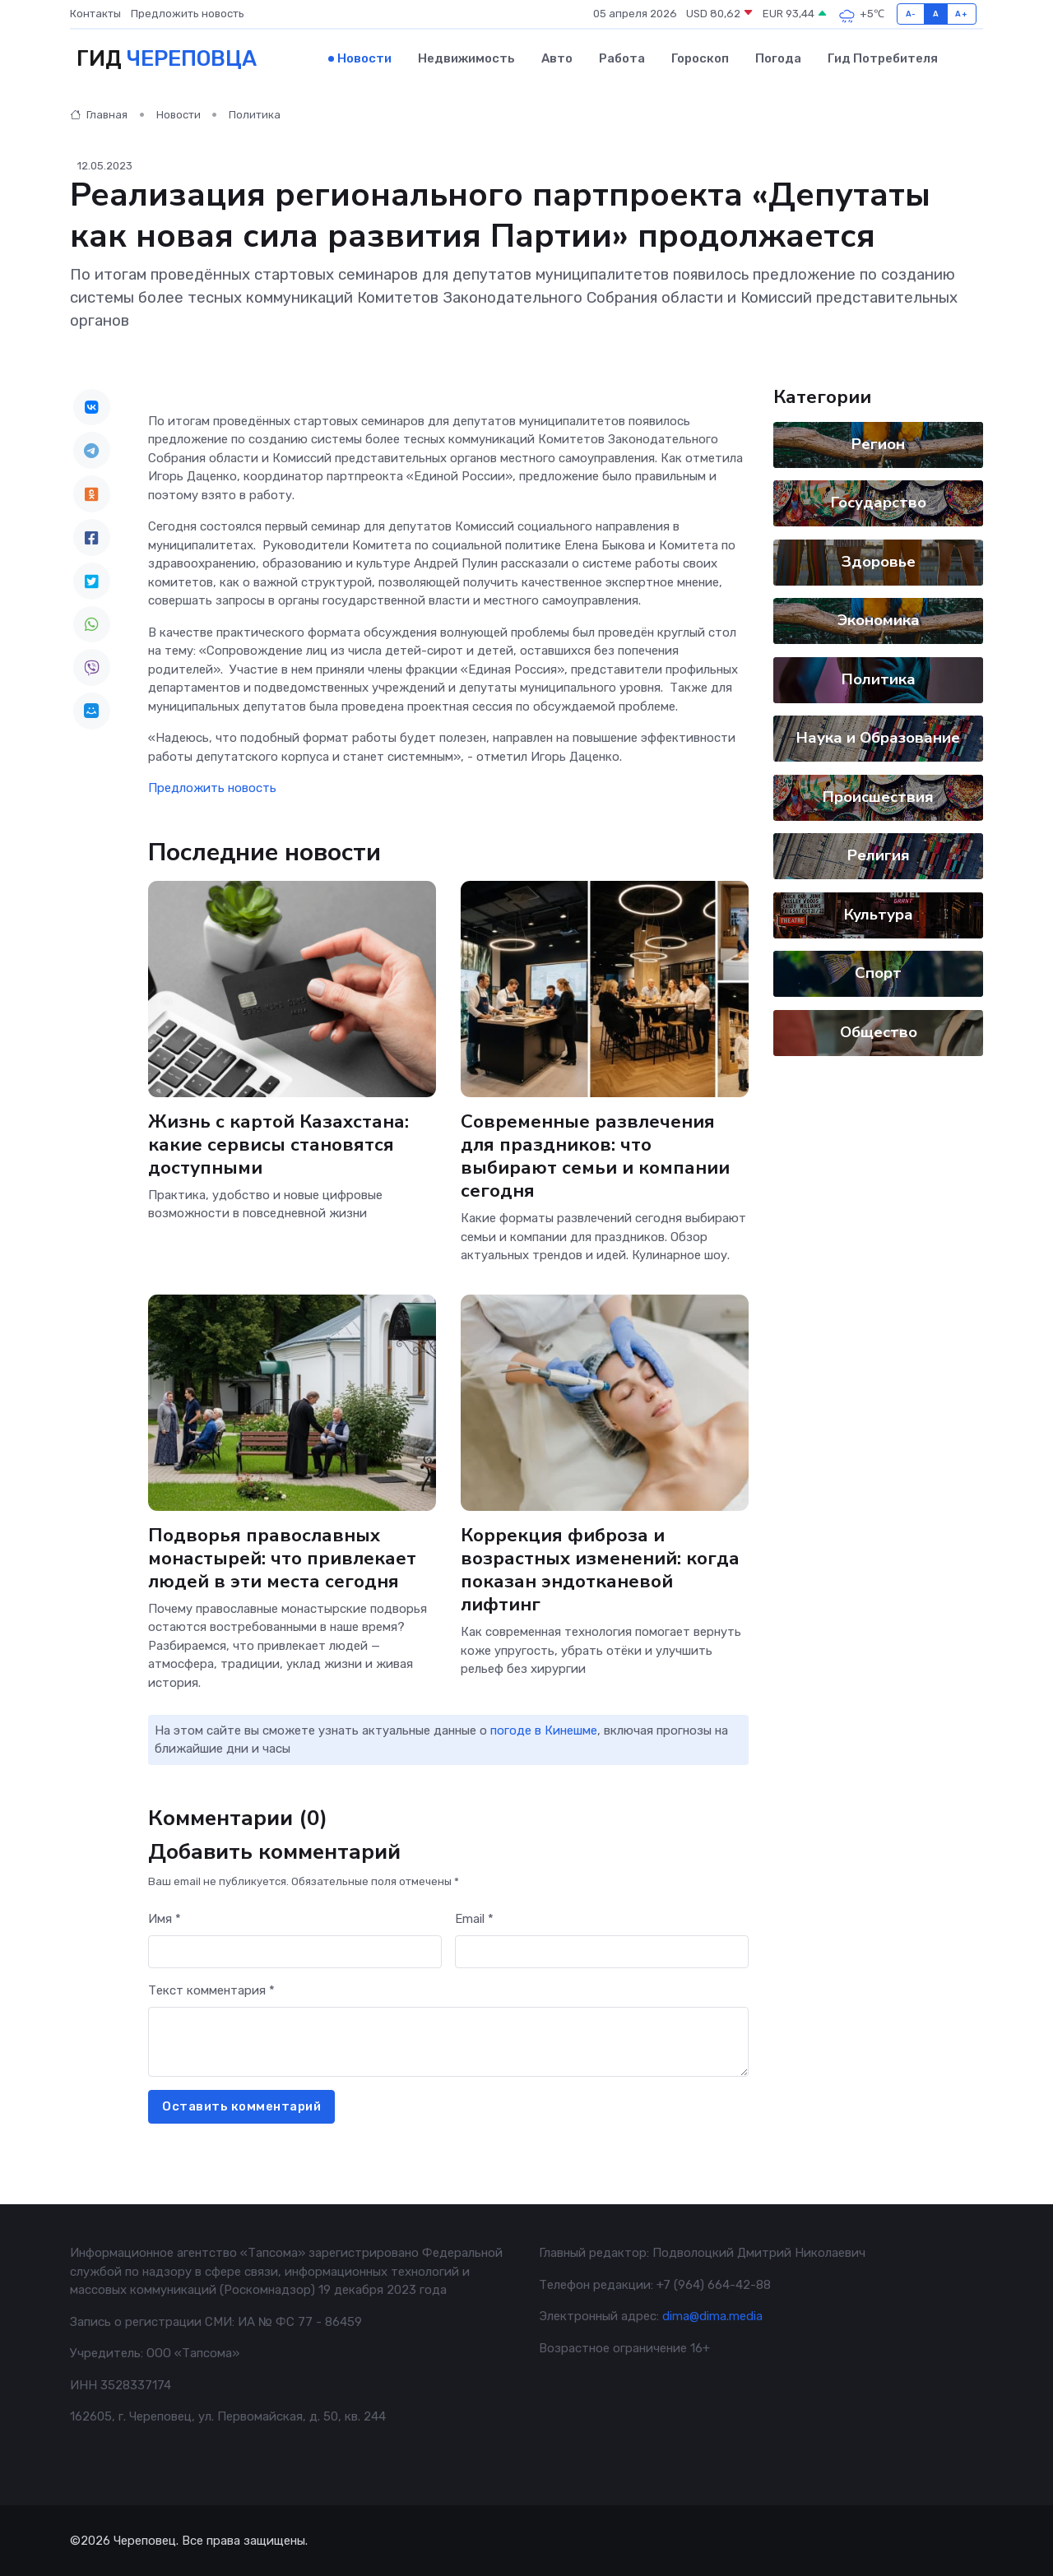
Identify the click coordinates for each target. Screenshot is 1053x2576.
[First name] (295, 1951)
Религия (878, 855)
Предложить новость (187, 13)
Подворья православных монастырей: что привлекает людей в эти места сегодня (282, 1557)
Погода (778, 58)
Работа (622, 58)
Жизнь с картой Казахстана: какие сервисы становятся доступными (278, 1143)
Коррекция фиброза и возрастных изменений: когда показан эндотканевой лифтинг (600, 1569)
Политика (255, 115)
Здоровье (879, 561)
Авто (557, 58)
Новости (364, 58)
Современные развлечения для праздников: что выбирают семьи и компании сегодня (595, 1155)
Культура (878, 913)
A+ (961, 13)
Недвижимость (466, 58)
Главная (99, 115)
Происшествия (878, 796)
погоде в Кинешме (543, 1729)
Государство (878, 502)
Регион (878, 443)
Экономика (878, 620)
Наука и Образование (878, 737)
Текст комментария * (211, 1990)
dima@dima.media (712, 2316)
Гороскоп (700, 58)
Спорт (878, 973)
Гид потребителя (883, 58)
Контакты (95, 13)
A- (911, 13)
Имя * (164, 1918)
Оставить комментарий (241, 2106)
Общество (878, 1031)
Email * (474, 1918)
